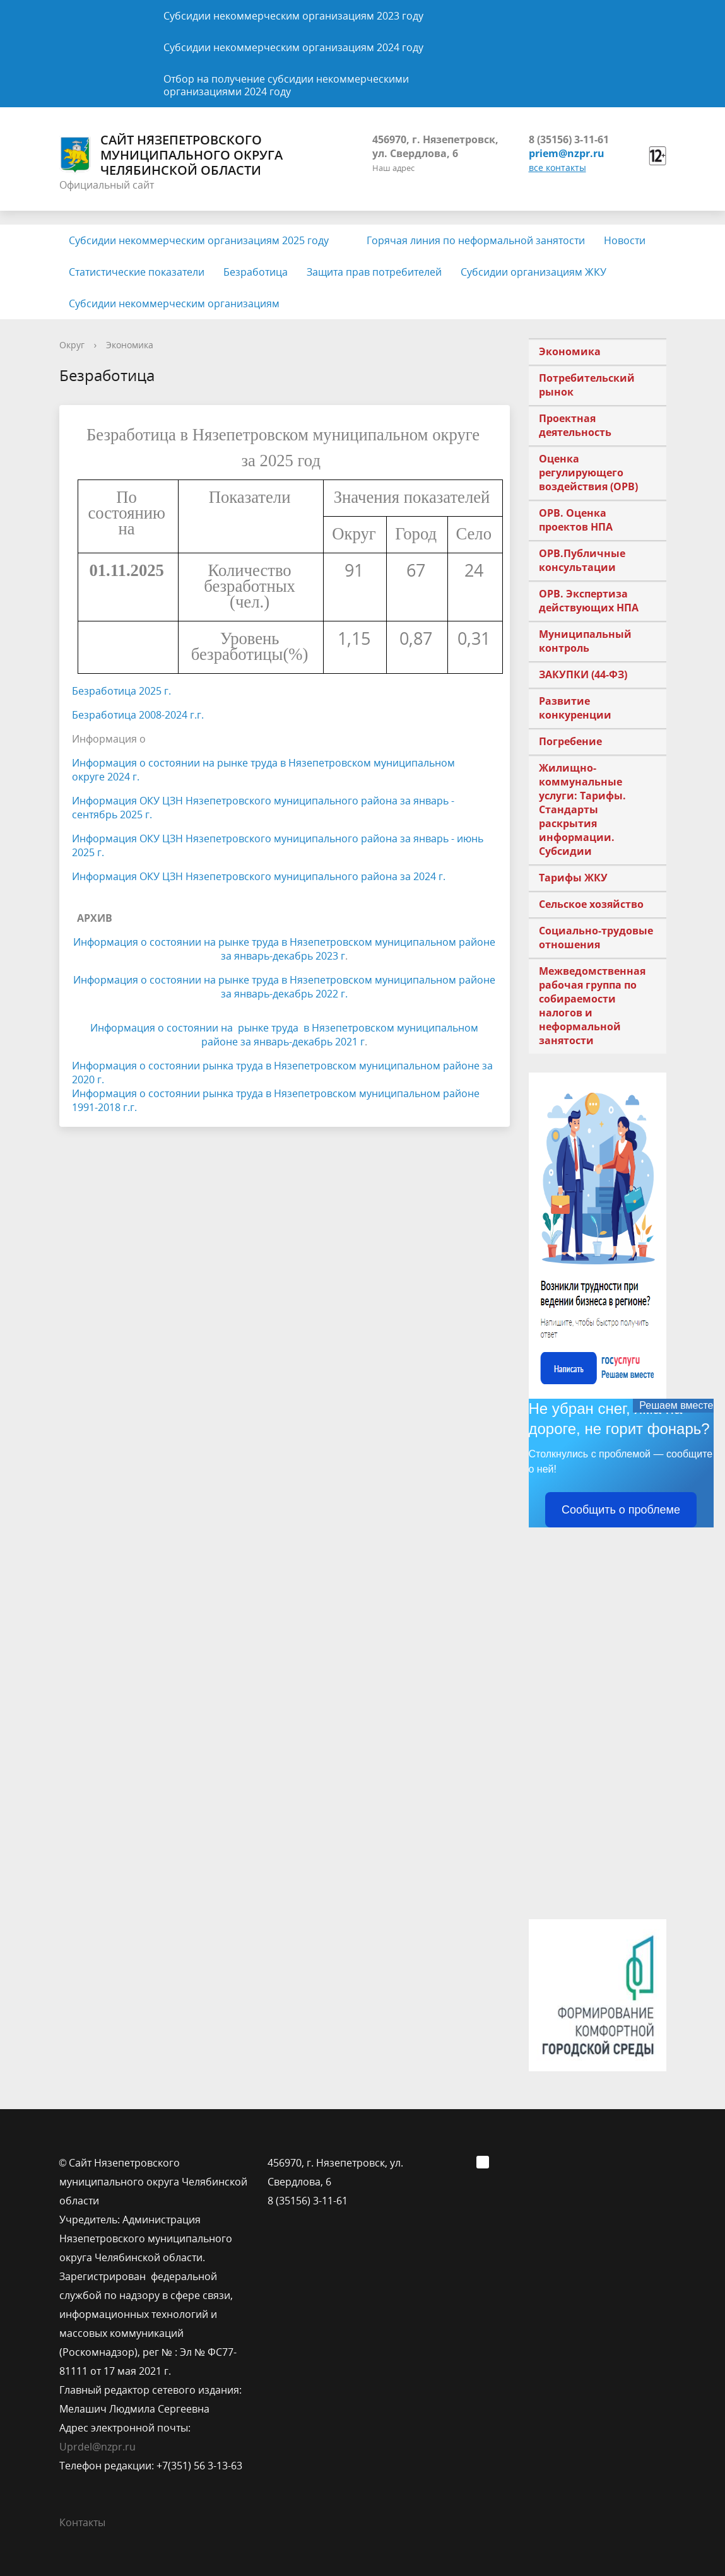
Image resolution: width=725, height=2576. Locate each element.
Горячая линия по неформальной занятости (476, 240)
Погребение (570, 741)
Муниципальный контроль (585, 641)
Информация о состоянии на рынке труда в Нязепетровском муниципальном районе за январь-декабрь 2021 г (284, 1035)
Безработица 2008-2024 (129, 715)
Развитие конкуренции (575, 708)
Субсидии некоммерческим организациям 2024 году (293, 47)
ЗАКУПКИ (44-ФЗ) (583, 674)
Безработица (255, 272)
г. (136, 777)
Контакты (82, 2522)
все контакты (557, 167)
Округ (72, 345)
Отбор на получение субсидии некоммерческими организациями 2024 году (286, 85)
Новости (624, 240)
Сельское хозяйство (591, 904)
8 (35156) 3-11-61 (569, 139)
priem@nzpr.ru (566, 153)
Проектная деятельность (575, 425)
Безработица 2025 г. (121, 691)
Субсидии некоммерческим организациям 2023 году (293, 16)
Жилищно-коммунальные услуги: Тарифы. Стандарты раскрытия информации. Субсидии (582, 809)
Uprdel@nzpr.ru (97, 2447)
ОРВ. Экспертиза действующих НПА (589, 601)
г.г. (195, 715)
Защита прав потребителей (374, 272)
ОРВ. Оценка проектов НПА (576, 520)
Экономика (129, 345)
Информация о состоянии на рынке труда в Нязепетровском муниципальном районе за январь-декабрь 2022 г (284, 987)
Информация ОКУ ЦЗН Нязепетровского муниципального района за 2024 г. (258, 876)
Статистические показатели (136, 272)
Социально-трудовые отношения (596, 937)
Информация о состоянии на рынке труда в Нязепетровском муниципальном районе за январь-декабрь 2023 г (284, 949)
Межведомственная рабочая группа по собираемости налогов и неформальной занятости (592, 1005)
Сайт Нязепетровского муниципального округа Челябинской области (171, 155)
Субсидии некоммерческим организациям (174, 303)
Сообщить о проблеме (621, 1509)
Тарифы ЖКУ (573, 878)
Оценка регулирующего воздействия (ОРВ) (588, 472)
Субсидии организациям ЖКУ (533, 272)
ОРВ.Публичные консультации (582, 560)
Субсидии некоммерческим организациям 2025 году (199, 240)
